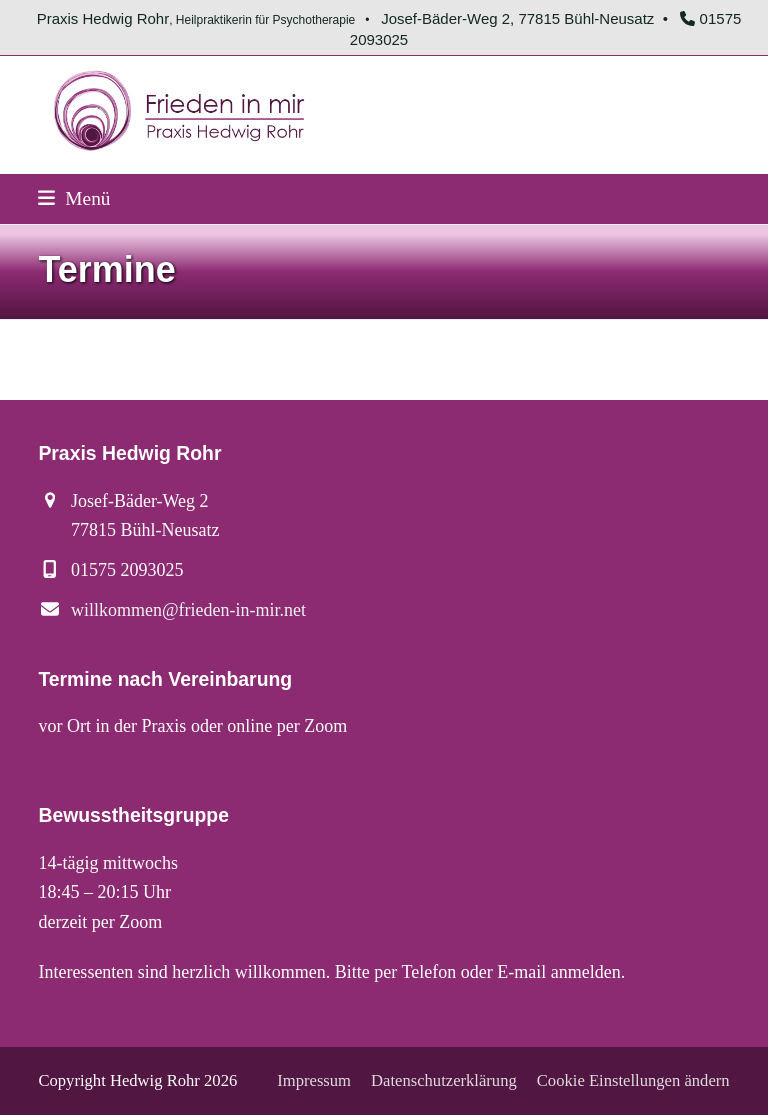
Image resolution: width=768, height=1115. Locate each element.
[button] (74, 198)
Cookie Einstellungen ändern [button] (633, 1080)
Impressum (314, 1080)
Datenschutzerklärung (444, 1080)
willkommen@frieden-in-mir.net (188, 610)
